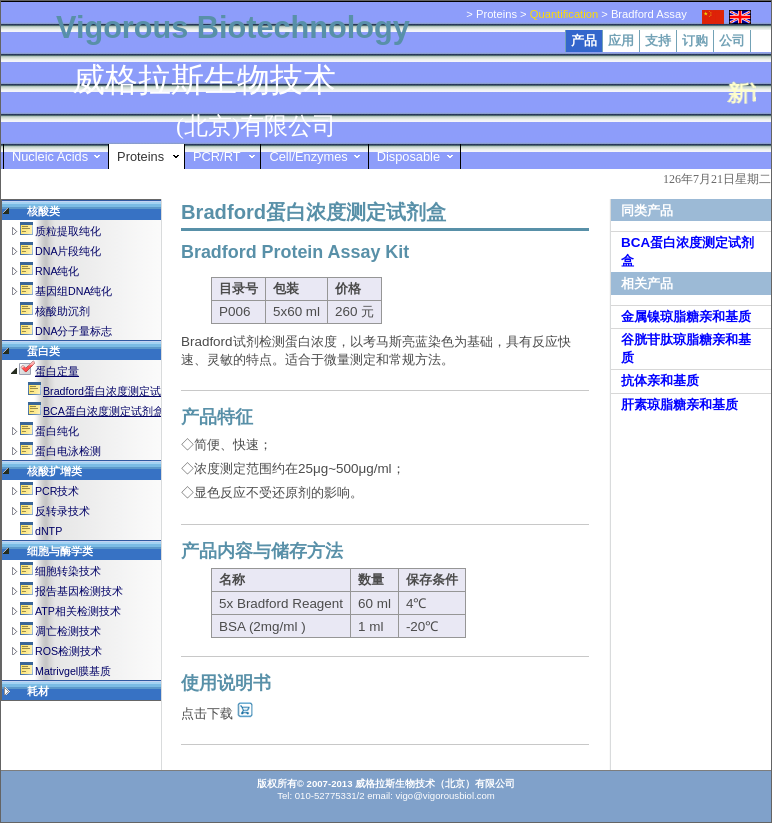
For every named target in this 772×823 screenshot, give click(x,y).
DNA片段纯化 (68, 251)
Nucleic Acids (50, 156)
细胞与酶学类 (60, 551)
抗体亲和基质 (660, 380)
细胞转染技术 (68, 571)
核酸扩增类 (54, 471)
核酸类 (43, 211)
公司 (732, 40)
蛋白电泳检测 (68, 451)
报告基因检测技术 (79, 591)
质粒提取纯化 (68, 231)
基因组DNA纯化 (74, 291)
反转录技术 (62, 511)
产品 (584, 40)
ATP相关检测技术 (78, 611)
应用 (621, 40)
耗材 (38, 691)
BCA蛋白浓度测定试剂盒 (103, 411)
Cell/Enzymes (308, 156)
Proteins (140, 156)
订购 (695, 40)
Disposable (408, 156)
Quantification (564, 14)
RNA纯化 (57, 271)
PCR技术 (57, 491)
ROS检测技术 (68, 651)
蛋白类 (43, 351)
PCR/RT (216, 156)
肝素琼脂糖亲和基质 (679, 404)
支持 (658, 40)
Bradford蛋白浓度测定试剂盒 (113, 391)
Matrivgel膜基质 (73, 671)
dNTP (48, 531)
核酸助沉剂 (62, 311)
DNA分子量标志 (74, 331)
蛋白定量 (57, 371)
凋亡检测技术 (68, 631)
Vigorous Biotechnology (233, 27)
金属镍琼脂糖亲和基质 (686, 316)
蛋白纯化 (57, 431)
